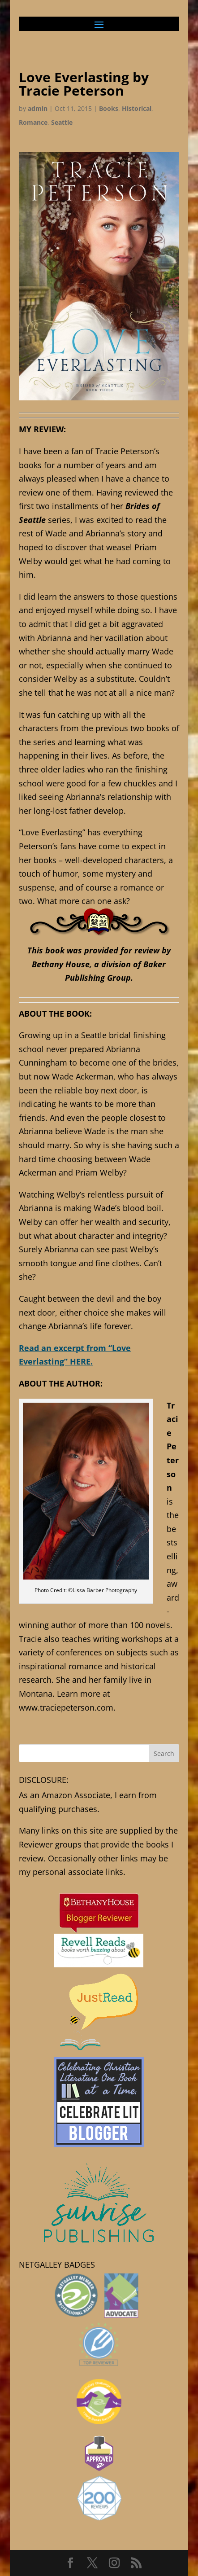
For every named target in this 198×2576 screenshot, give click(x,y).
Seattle (62, 122)
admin (37, 108)
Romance (33, 122)
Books (108, 108)
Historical (136, 108)
